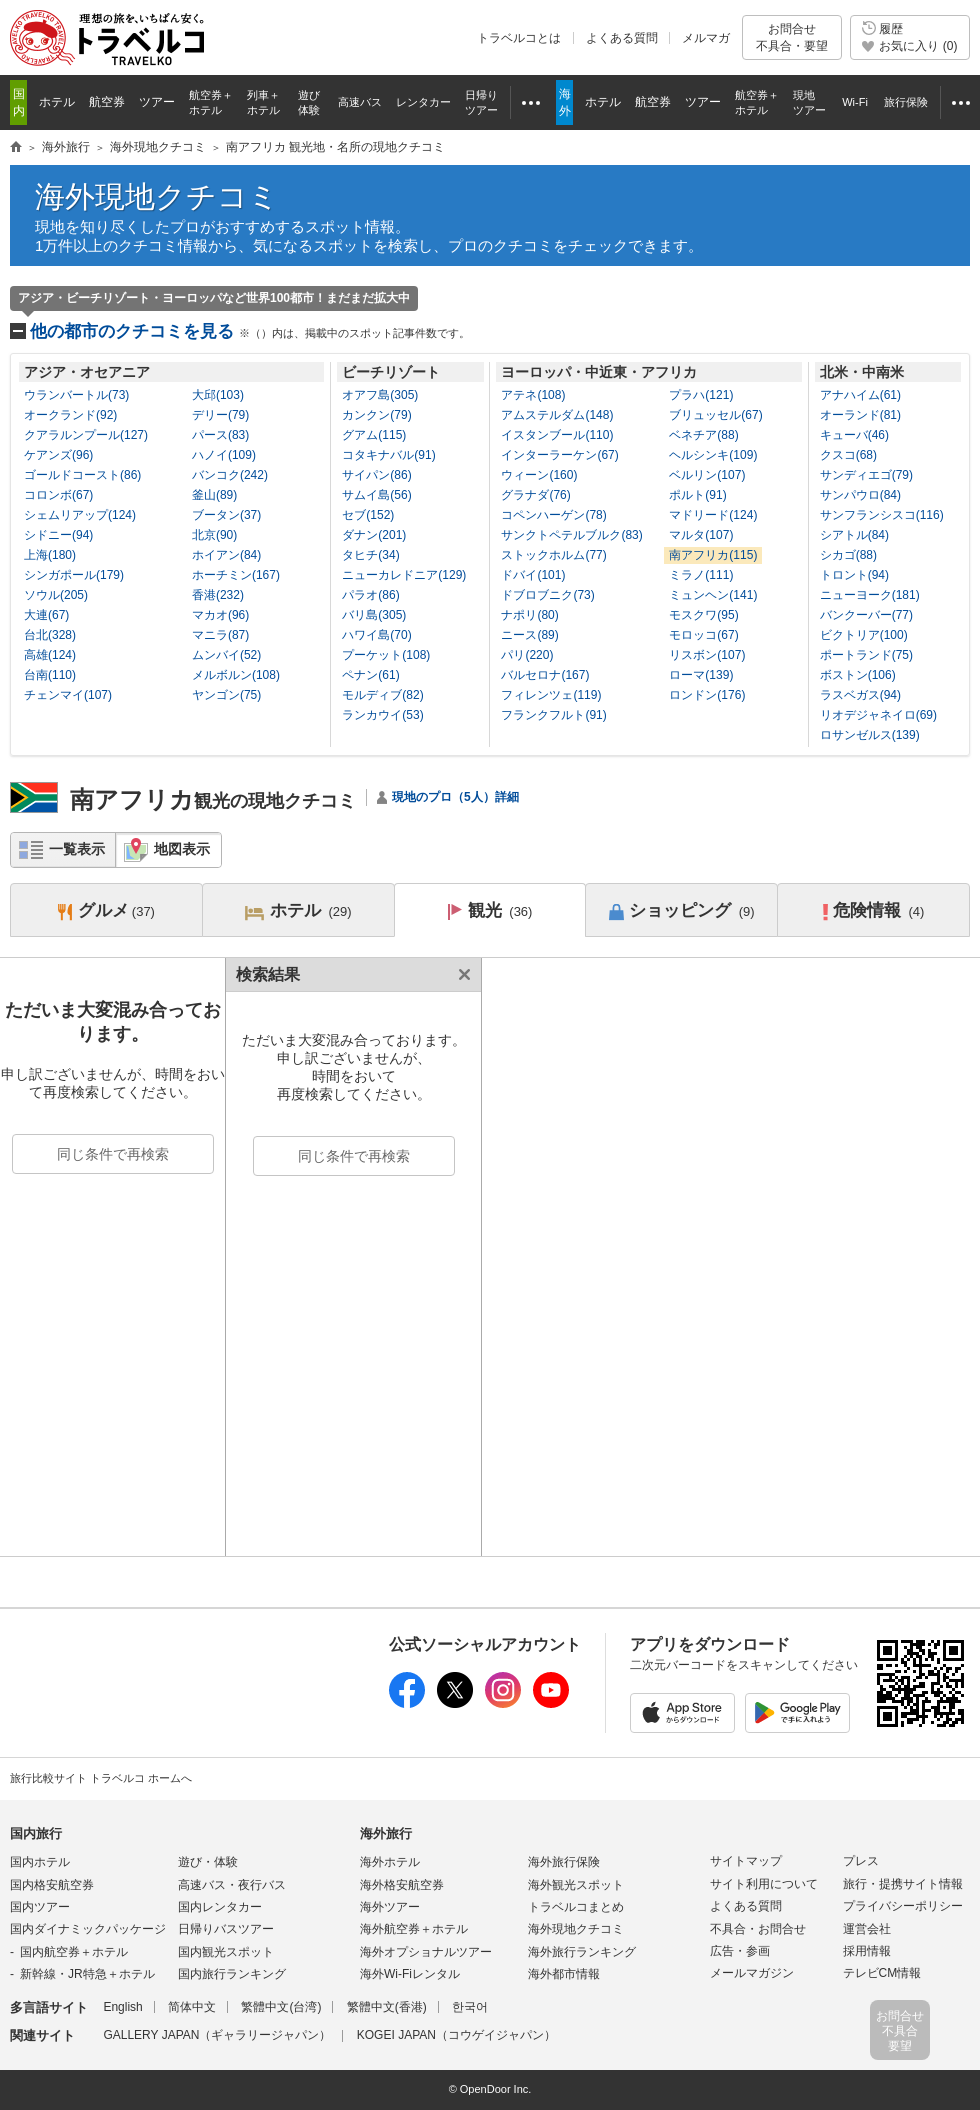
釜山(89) (214, 495)
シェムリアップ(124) (80, 515)
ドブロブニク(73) (547, 595)
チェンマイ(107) (68, 695)
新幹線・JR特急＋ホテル (87, 1974)
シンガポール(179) (74, 575)
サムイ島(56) (376, 495)
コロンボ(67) (58, 495)
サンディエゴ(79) (866, 475)
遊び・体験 (208, 1862)
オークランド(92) (70, 415)
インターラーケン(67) (559, 455)
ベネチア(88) (703, 435)
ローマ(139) (701, 675)
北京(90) (214, 535)
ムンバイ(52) (226, 655)
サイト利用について (764, 1884)
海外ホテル (390, 1862)
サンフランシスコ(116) (882, 515)
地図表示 (182, 849)
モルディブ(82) (382, 695)
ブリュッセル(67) (715, 415)
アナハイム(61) (860, 395)
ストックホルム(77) (553, 555)
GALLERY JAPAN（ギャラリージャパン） (217, 2035)
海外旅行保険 (564, 1862)
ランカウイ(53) (382, 715)
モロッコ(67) (703, 635)
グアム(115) (374, 435)
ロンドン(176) (707, 695)
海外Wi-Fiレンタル (410, 1974)
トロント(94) (854, 575)
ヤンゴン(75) (226, 695)
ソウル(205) (56, 595)
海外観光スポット (576, 1885)
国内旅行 (36, 1833)
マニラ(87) (220, 635)
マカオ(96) (220, 615)
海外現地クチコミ (157, 196)
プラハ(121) (701, 395)
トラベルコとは (519, 38)
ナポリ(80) (529, 615)
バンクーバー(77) (866, 615)
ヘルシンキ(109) (713, 455)
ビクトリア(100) (864, 635)
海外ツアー (390, 1907)
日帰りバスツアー (226, 1929)
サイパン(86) (376, 475)
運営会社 (867, 1929)
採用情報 (867, 1951)
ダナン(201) (374, 535)
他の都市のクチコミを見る (250, 331)
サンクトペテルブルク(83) (571, 535)
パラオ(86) (370, 595)
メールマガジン (752, 1973)
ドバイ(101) (533, 575)
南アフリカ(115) (713, 555)
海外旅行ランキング (582, 1952)
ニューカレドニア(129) (404, 575)
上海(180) (50, 555)
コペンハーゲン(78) (553, 515)
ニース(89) (529, 635)
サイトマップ (746, 1861)
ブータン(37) (226, 515)
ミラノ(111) (701, 575)
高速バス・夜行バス (232, 1885)
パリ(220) (527, 655)
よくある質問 (622, 38)
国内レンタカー (220, 1907)
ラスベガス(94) (860, 695)
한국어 (470, 2007)
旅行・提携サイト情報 (903, 1884)
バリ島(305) (374, 615)
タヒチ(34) (370, 555)
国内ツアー (40, 1907)
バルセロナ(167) (545, 675)
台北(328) (50, 635)
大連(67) (46, 615)
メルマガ (706, 38)
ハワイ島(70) (376, 635)
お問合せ (792, 37)
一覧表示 (77, 849)
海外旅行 (386, 1833)
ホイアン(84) (226, 555)
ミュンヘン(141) (713, 595)
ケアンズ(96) (58, 455)
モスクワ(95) (703, 615)
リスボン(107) (707, 655)
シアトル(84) (854, 535)
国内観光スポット (226, 1952)
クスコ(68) (848, 455)
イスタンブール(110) (557, 435)
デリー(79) (220, 415)
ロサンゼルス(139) (870, 735)
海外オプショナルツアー (426, 1952)
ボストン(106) (858, 675)
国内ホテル (40, 1862)
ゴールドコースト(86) (82, 475)
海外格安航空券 (402, 1885)
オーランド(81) (860, 415)
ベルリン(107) (707, 475)
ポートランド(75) (866, 655)
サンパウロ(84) (860, 495)
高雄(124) (50, 655)
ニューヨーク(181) (870, 595)
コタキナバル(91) (388, 455)
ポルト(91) (697, 495)
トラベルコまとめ (576, 1907)
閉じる (461, 974)
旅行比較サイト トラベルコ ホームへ (101, 1778)
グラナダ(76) (535, 495)
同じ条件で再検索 (113, 1154)
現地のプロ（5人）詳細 (455, 797)
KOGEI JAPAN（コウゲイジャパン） (456, 2035)
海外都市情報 (564, 1974)
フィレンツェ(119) (551, 695)
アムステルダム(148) (557, 415)
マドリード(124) (713, 515)
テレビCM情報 (882, 1973)
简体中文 (192, 2007)
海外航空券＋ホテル (414, 1929)
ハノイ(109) (224, 455)
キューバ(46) (854, 435)
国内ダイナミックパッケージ (88, 1929)
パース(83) (220, 435)
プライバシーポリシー (903, 1906)
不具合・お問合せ (758, 1929)
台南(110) (50, 675)
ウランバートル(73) (76, 395)
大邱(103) (218, 395)
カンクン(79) (376, 415)
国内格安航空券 (52, 1885)
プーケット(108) (386, 655)
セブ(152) (368, 515)
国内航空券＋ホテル (74, 1952)
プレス (861, 1861)
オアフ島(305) (380, 395)
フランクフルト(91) (553, 715)
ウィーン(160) (539, 475)
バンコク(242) (230, 475)
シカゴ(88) (848, 555)
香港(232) (218, 595)
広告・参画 (740, 1951)
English (122, 2007)
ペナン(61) (370, 675)
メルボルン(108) (236, 675)
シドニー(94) (58, 535)
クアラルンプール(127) (86, 435)
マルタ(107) (701, 535)
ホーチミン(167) (236, 575)
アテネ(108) (533, 395)
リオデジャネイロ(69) (878, 715)
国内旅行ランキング (232, 1974)
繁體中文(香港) (387, 2007)
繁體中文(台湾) (281, 2007)
